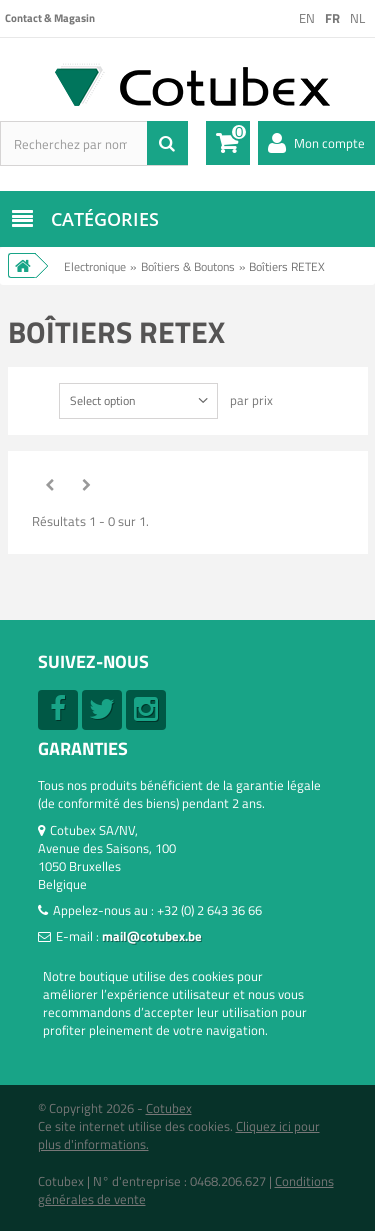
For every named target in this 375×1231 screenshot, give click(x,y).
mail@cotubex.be (152, 936)
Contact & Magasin (50, 18)
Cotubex (169, 1108)
